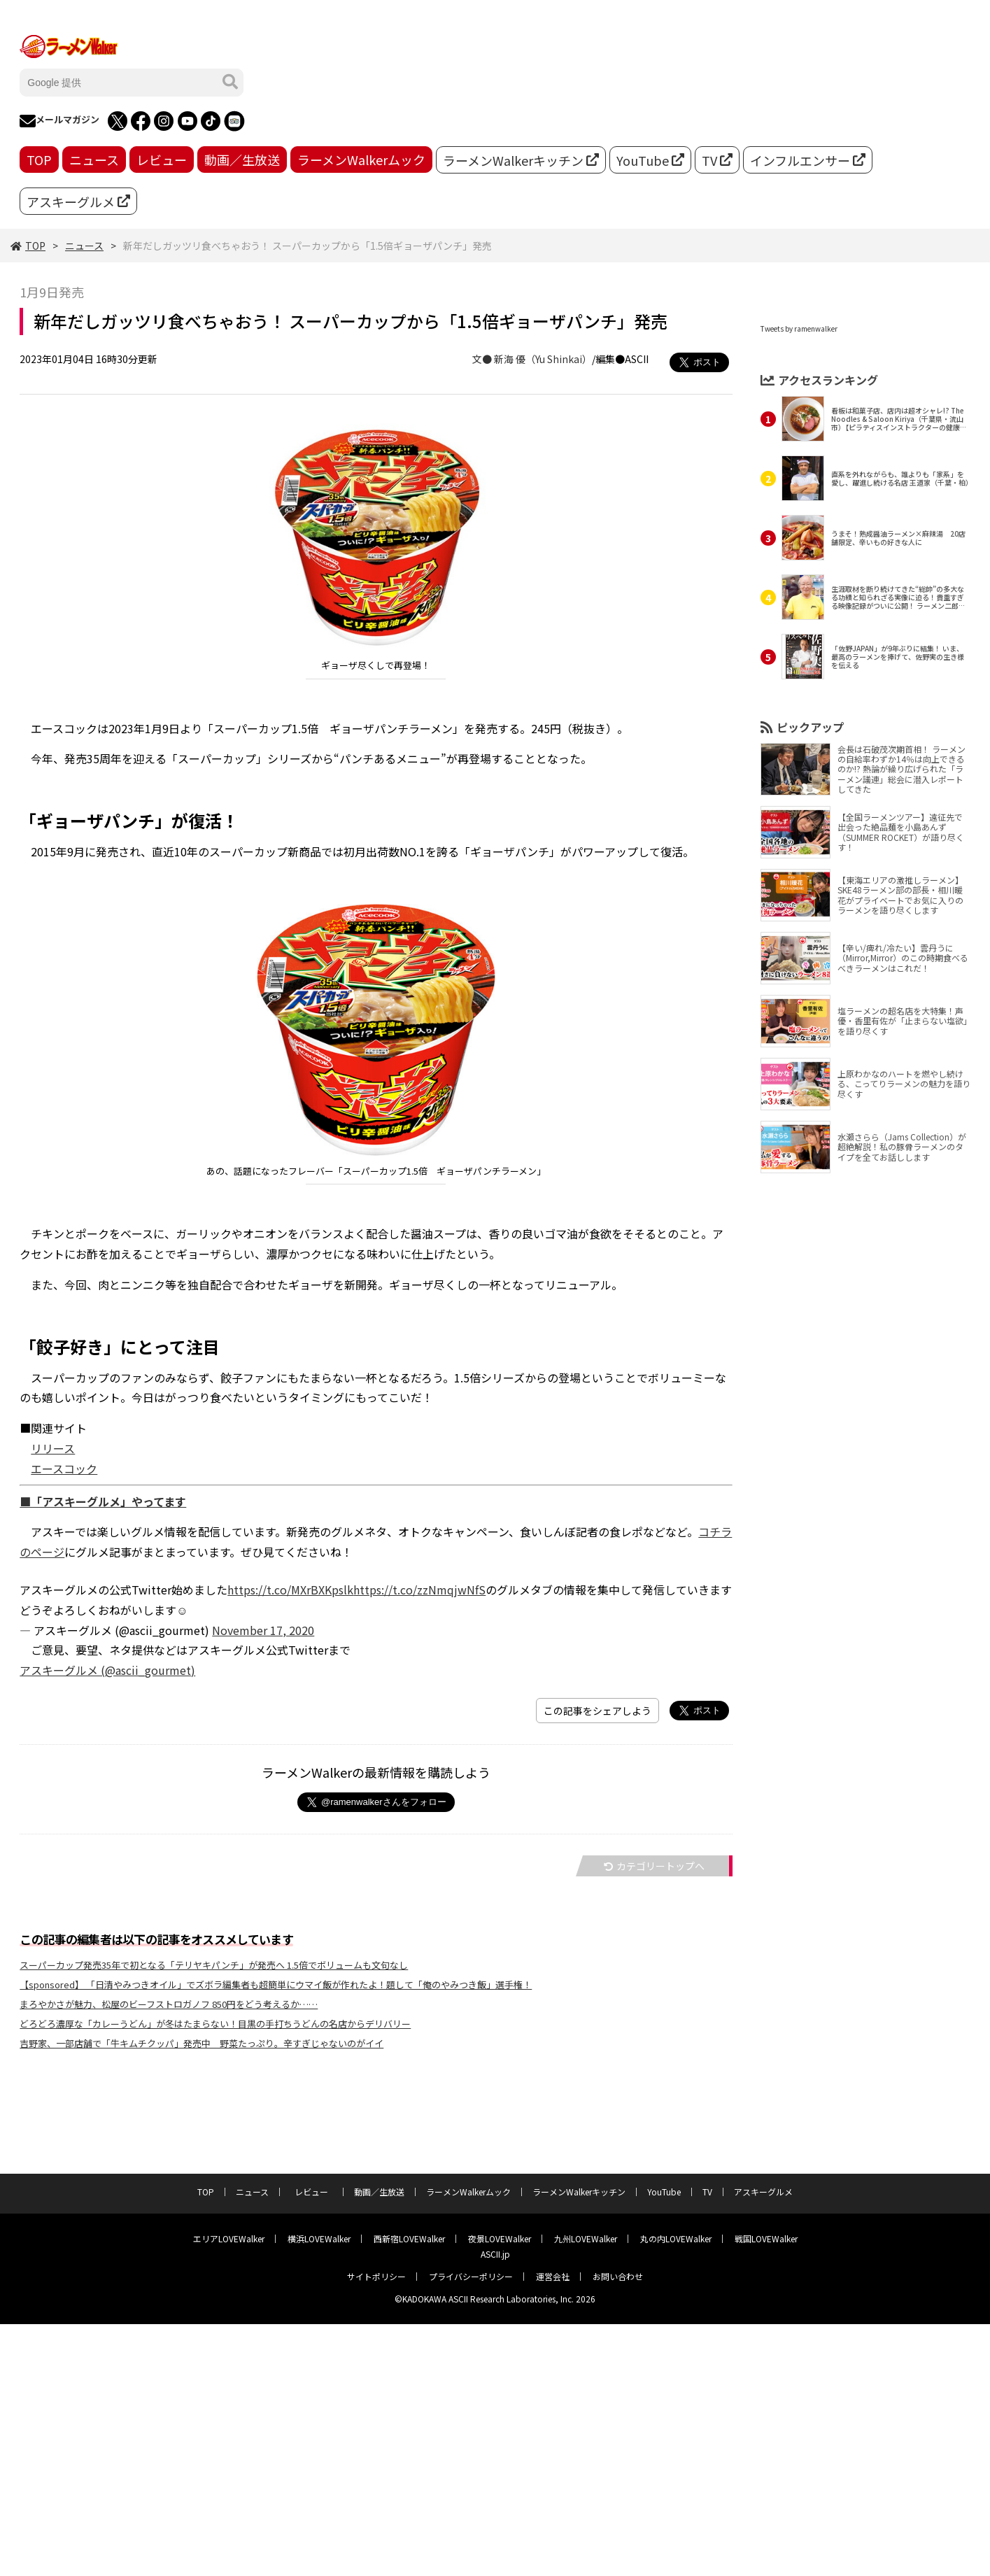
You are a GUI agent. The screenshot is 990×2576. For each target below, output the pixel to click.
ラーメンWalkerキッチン (521, 160)
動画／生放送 (242, 159)
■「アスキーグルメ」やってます (103, 1501)
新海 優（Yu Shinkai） (543, 359)
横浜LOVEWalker (319, 2238)
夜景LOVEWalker (499, 2238)
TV (717, 160)
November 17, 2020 (263, 1630)
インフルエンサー (807, 160)
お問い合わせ (618, 2276)
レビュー (161, 159)
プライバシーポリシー (471, 2276)
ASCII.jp (495, 2254)
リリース (53, 1448)
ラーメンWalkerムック (361, 159)
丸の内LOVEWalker (676, 2238)
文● (483, 359)
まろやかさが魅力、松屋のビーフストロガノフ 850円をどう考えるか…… (169, 2004)
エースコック (64, 1468)
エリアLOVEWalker (228, 2238)
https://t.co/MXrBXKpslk (290, 1589)
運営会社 (553, 2276)
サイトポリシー (376, 2276)
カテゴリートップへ (654, 1866)
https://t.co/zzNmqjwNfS (419, 1589)
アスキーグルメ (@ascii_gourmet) (107, 1670)
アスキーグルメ (78, 201)
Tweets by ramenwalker (799, 328)
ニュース (94, 159)
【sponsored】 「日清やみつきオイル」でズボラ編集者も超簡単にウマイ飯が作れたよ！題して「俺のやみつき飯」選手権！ (276, 1984)
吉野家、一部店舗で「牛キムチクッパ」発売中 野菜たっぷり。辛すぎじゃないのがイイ (201, 2043)
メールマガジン (59, 121)
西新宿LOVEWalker (409, 2238)
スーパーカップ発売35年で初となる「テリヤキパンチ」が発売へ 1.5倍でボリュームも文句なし (214, 1964)
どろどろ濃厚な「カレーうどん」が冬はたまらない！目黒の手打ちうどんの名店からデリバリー (215, 2023)
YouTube (650, 160)
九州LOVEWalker (585, 2238)
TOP (39, 159)
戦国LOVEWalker (766, 2238)
